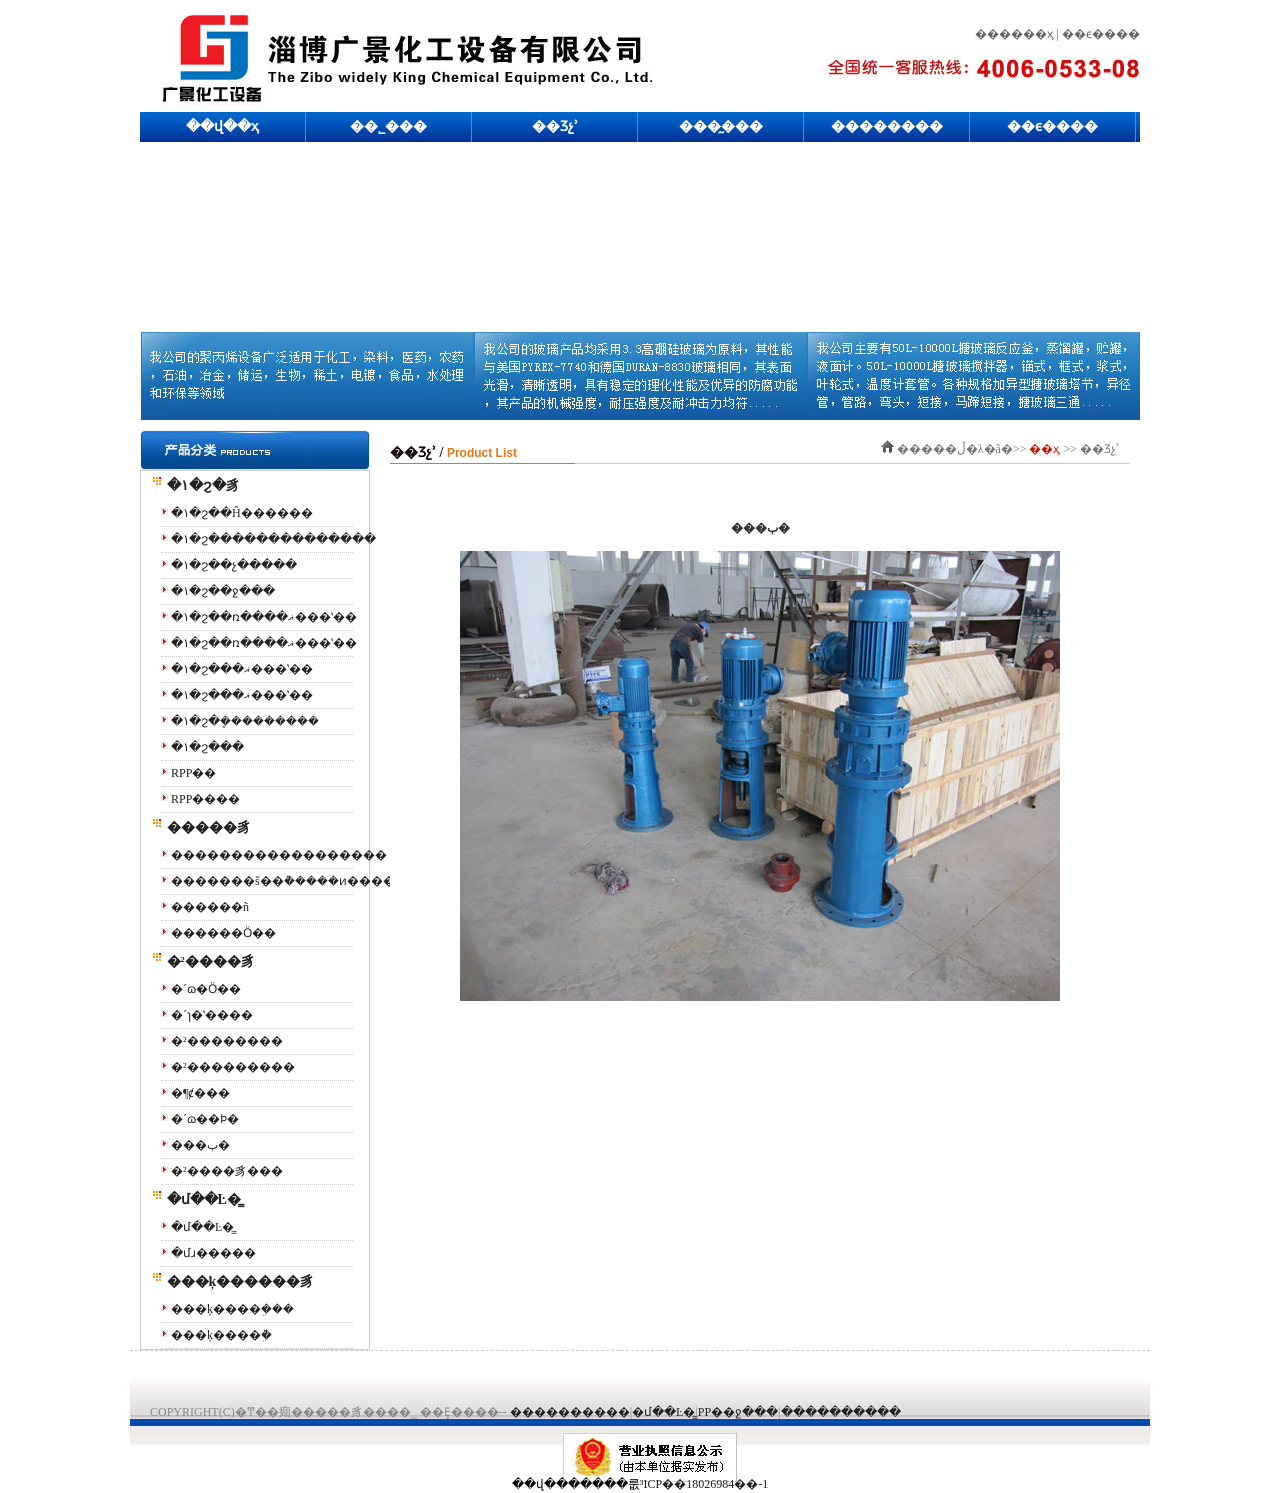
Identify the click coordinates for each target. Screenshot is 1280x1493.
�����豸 (201, 827)
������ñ (210, 907)
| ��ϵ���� (1097, 34)
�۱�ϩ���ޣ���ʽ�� (242, 669)
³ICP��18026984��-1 (704, 1484)
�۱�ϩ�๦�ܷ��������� (245, 721)
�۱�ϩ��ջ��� (223, 591)
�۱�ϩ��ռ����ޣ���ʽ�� (264, 617)
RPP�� (193, 773)
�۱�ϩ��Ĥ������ (242, 513)
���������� (570, 1412)
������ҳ (1014, 34)
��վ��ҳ (222, 126)
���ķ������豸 (232, 1281)
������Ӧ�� (223, 933)
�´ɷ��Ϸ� (205, 1119)
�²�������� (227, 1041)
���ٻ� (200, 1145)
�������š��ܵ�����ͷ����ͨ (283, 881)
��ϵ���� (1052, 126)
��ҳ (1043, 449)
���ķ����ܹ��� (232, 1309)
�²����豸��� (227, 1171)
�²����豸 (203, 961)
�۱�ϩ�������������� (273, 539)
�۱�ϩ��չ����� (234, 565)
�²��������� (233, 1067)
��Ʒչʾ (555, 126)
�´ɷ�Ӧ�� (206, 989)
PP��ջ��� (738, 1412)
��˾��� (388, 126)
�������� (887, 126)
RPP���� (205, 799)
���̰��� (721, 126)
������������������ (279, 855)
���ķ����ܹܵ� (221, 1335)
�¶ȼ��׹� (200, 1093)
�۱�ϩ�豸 (195, 485)
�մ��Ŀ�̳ (196, 1199)
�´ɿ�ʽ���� (212, 1015)
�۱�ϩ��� (207, 747)
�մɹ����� (213, 1253)
